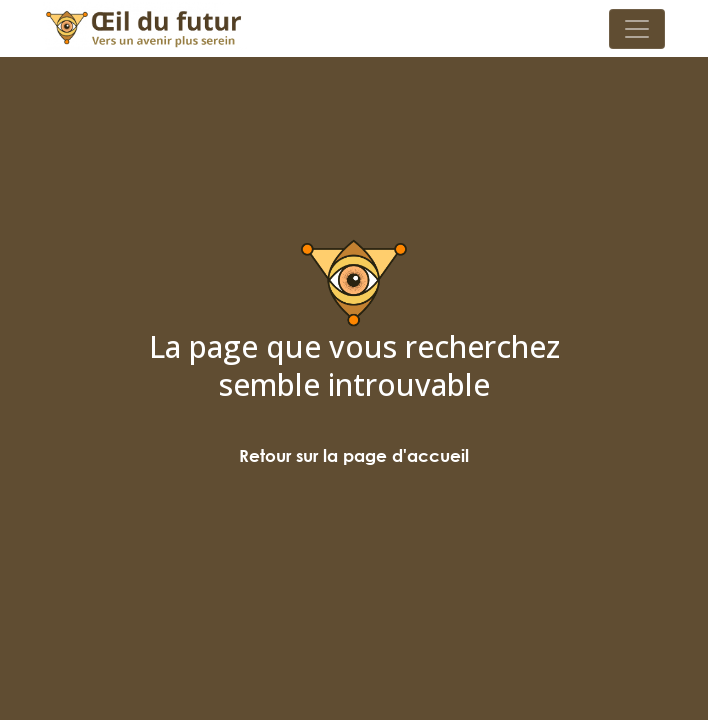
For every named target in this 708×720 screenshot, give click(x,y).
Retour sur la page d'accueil (354, 455)
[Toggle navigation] (637, 29)
